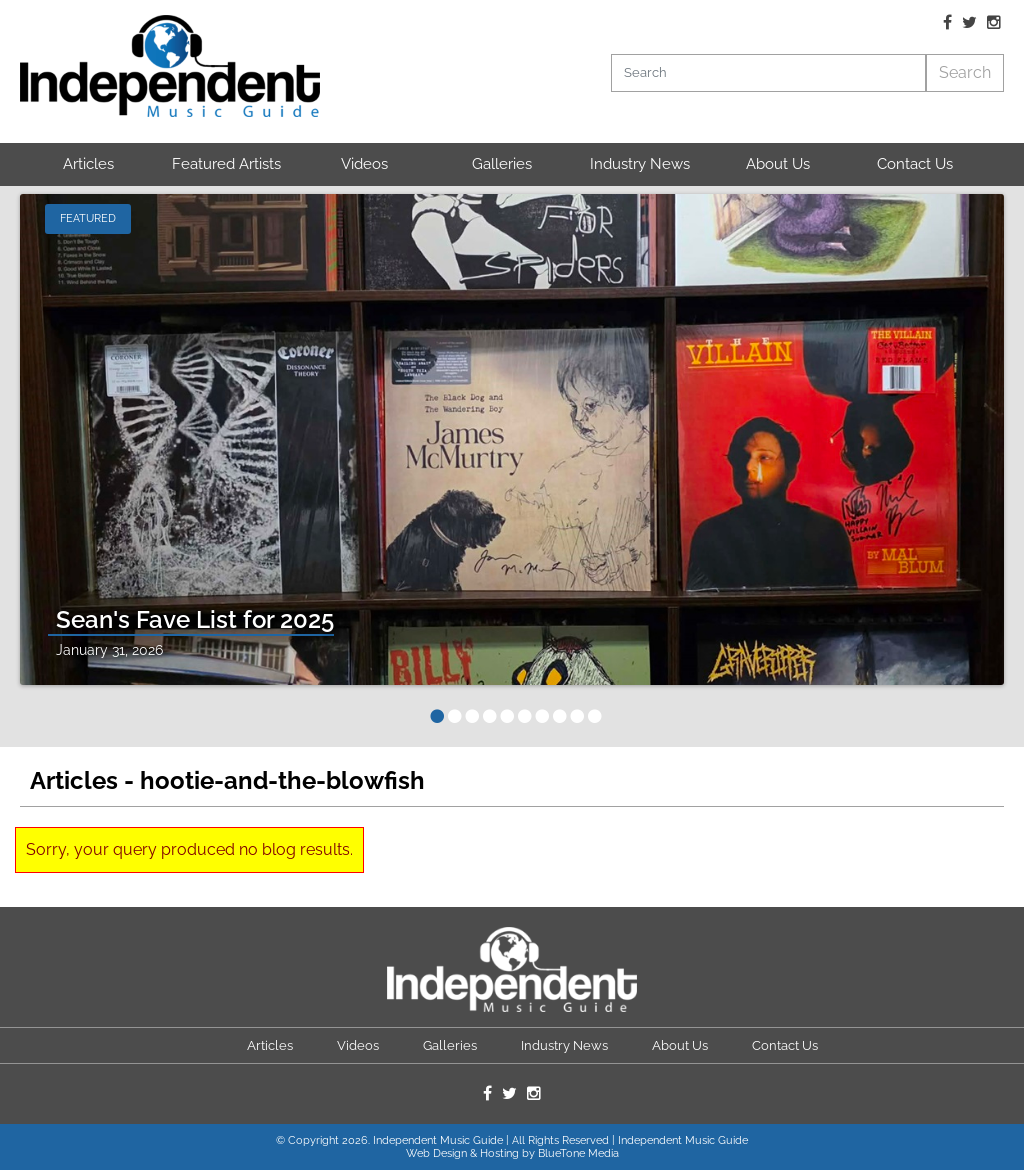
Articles (88, 164)
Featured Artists (226, 164)
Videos (364, 164)
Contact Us (915, 164)
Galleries (502, 164)
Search (965, 72)
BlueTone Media (578, 1153)
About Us (778, 164)
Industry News (640, 164)
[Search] (768, 73)
